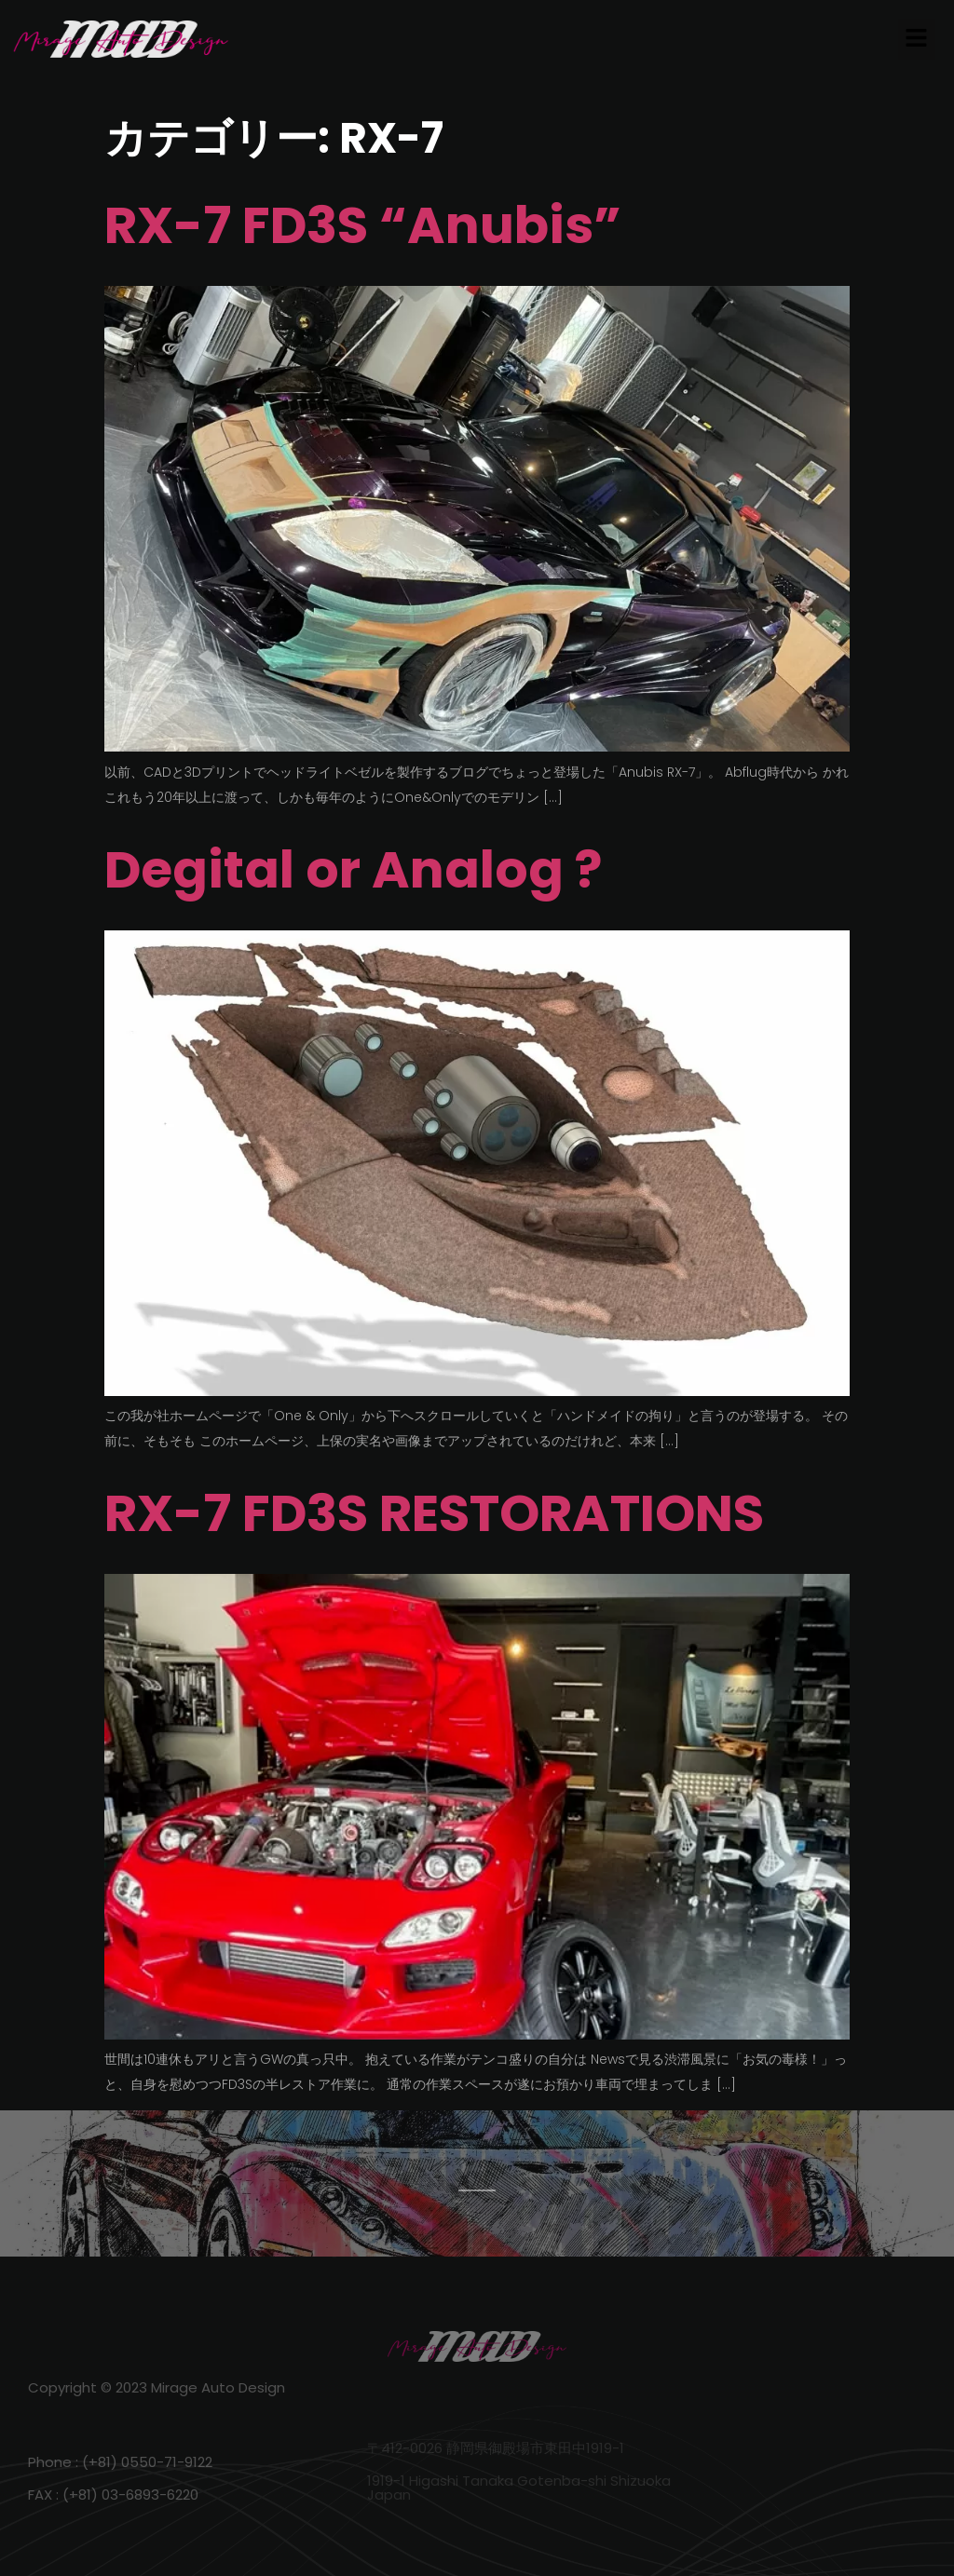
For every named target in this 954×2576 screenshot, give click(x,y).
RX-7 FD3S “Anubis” (362, 225)
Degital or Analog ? (353, 869)
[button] (916, 39)
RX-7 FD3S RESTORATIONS (434, 1513)
